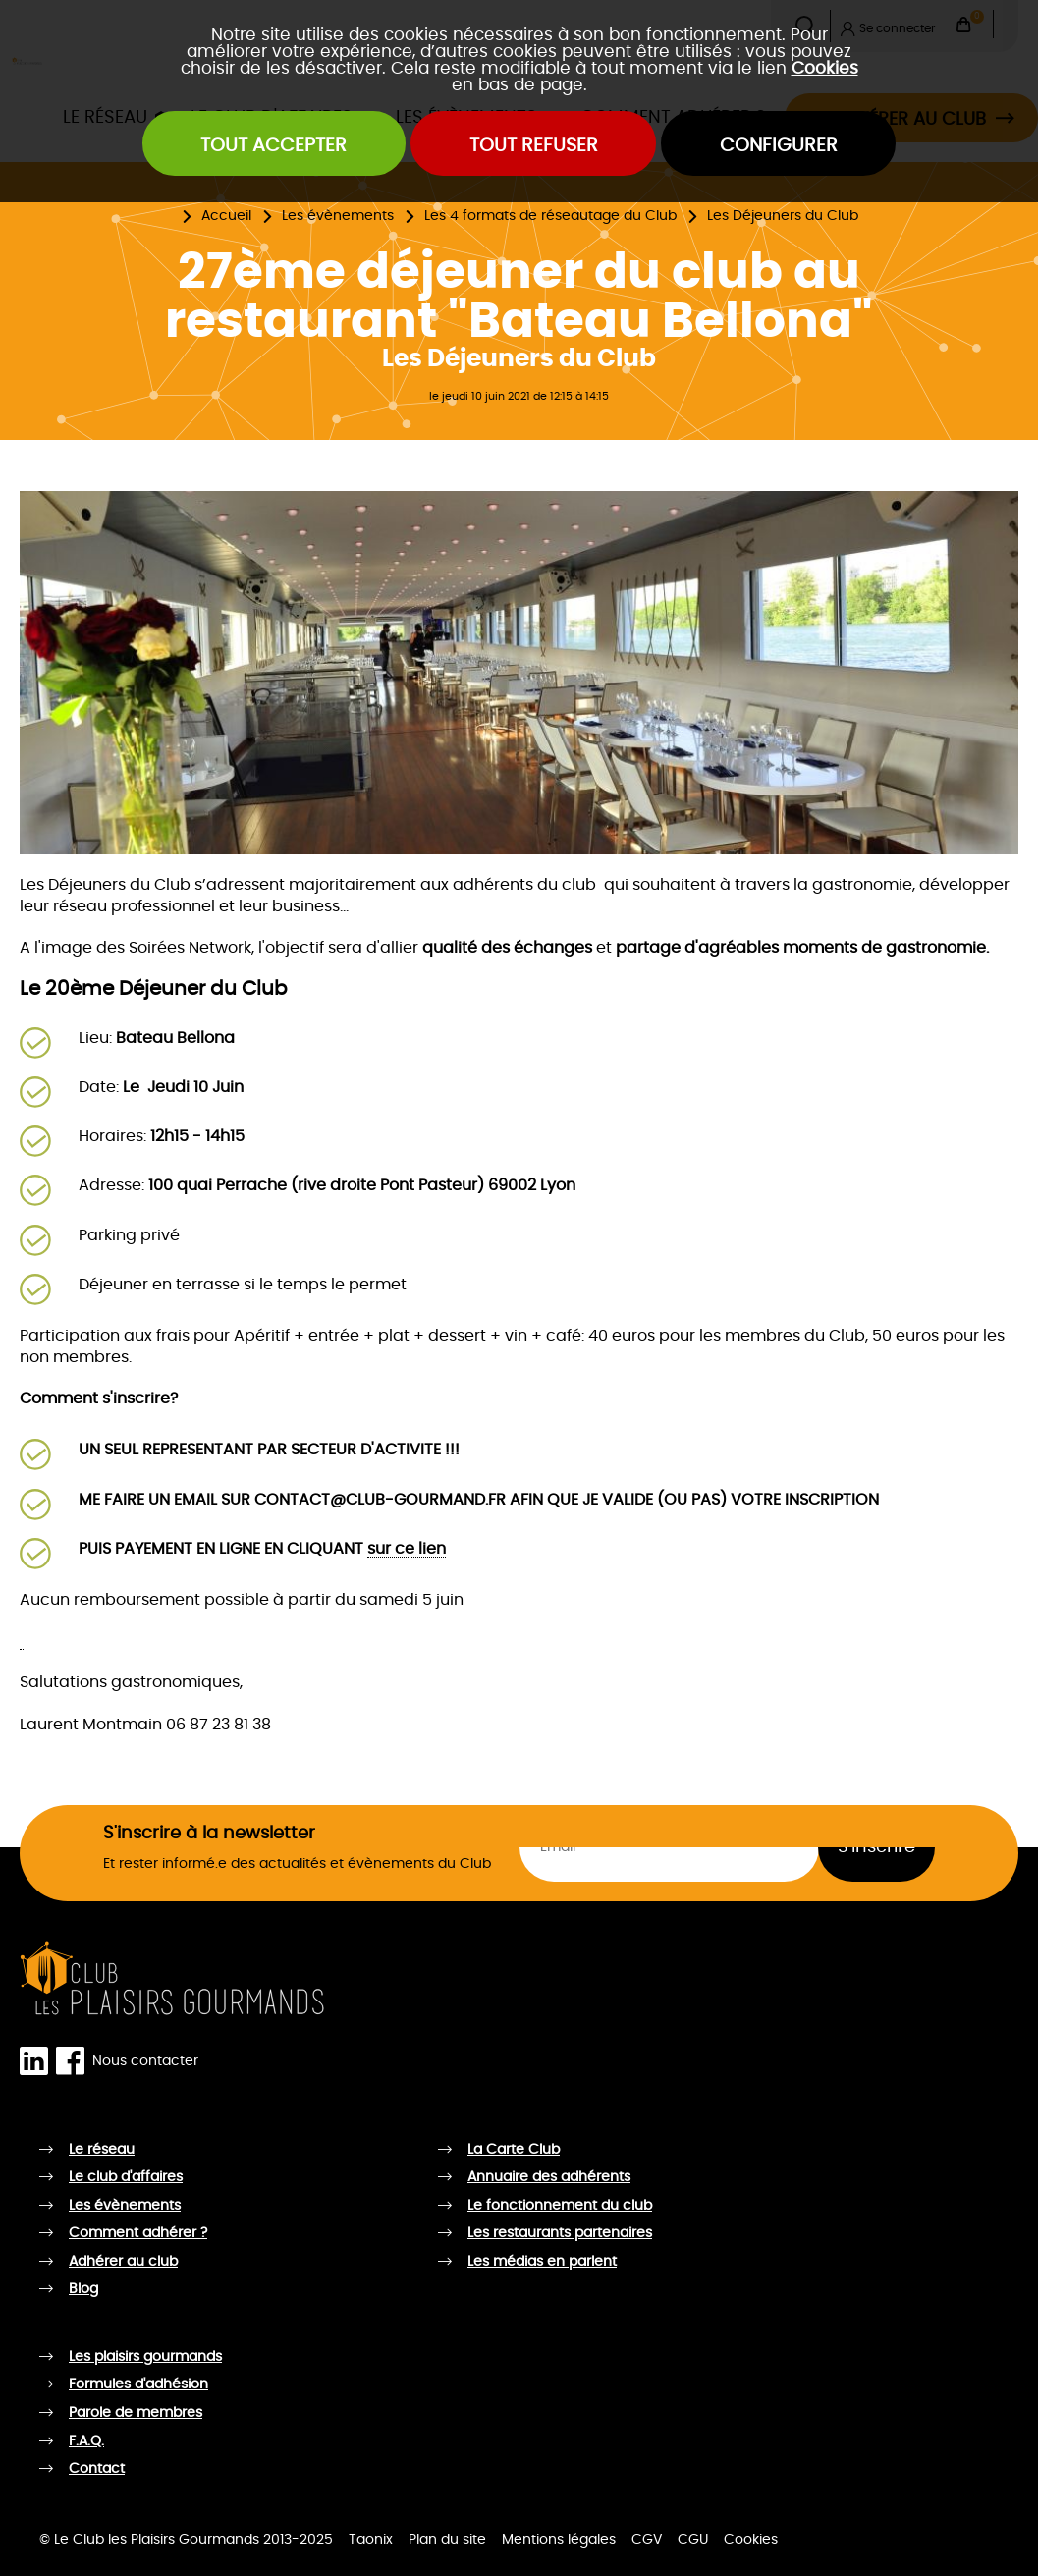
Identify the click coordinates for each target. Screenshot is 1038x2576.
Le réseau (102, 2150)
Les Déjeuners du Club (782, 215)
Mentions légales (559, 2540)
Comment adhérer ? (138, 2233)
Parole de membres (135, 2413)
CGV (646, 2540)
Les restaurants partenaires (559, 2233)
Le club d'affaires (126, 2177)
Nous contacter (145, 2061)
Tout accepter (273, 146)
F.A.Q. (86, 2441)
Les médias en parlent (542, 2262)
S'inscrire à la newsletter (209, 1833)
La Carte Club (513, 2150)
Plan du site (447, 2540)
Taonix (371, 2540)
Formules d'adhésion (138, 2384)
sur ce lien (406, 1549)
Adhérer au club (123, 2262)
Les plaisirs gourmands (145, 2357)
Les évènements (338, 215)
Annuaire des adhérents (548, 2177)
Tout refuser (533, 146)
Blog (83, 2289)
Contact (97, 2469)
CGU (693, 2540)
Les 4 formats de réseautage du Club (550, 215)
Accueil (226, 215)
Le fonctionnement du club (559, 2206)
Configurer (779, 146)
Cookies (825, 68)
